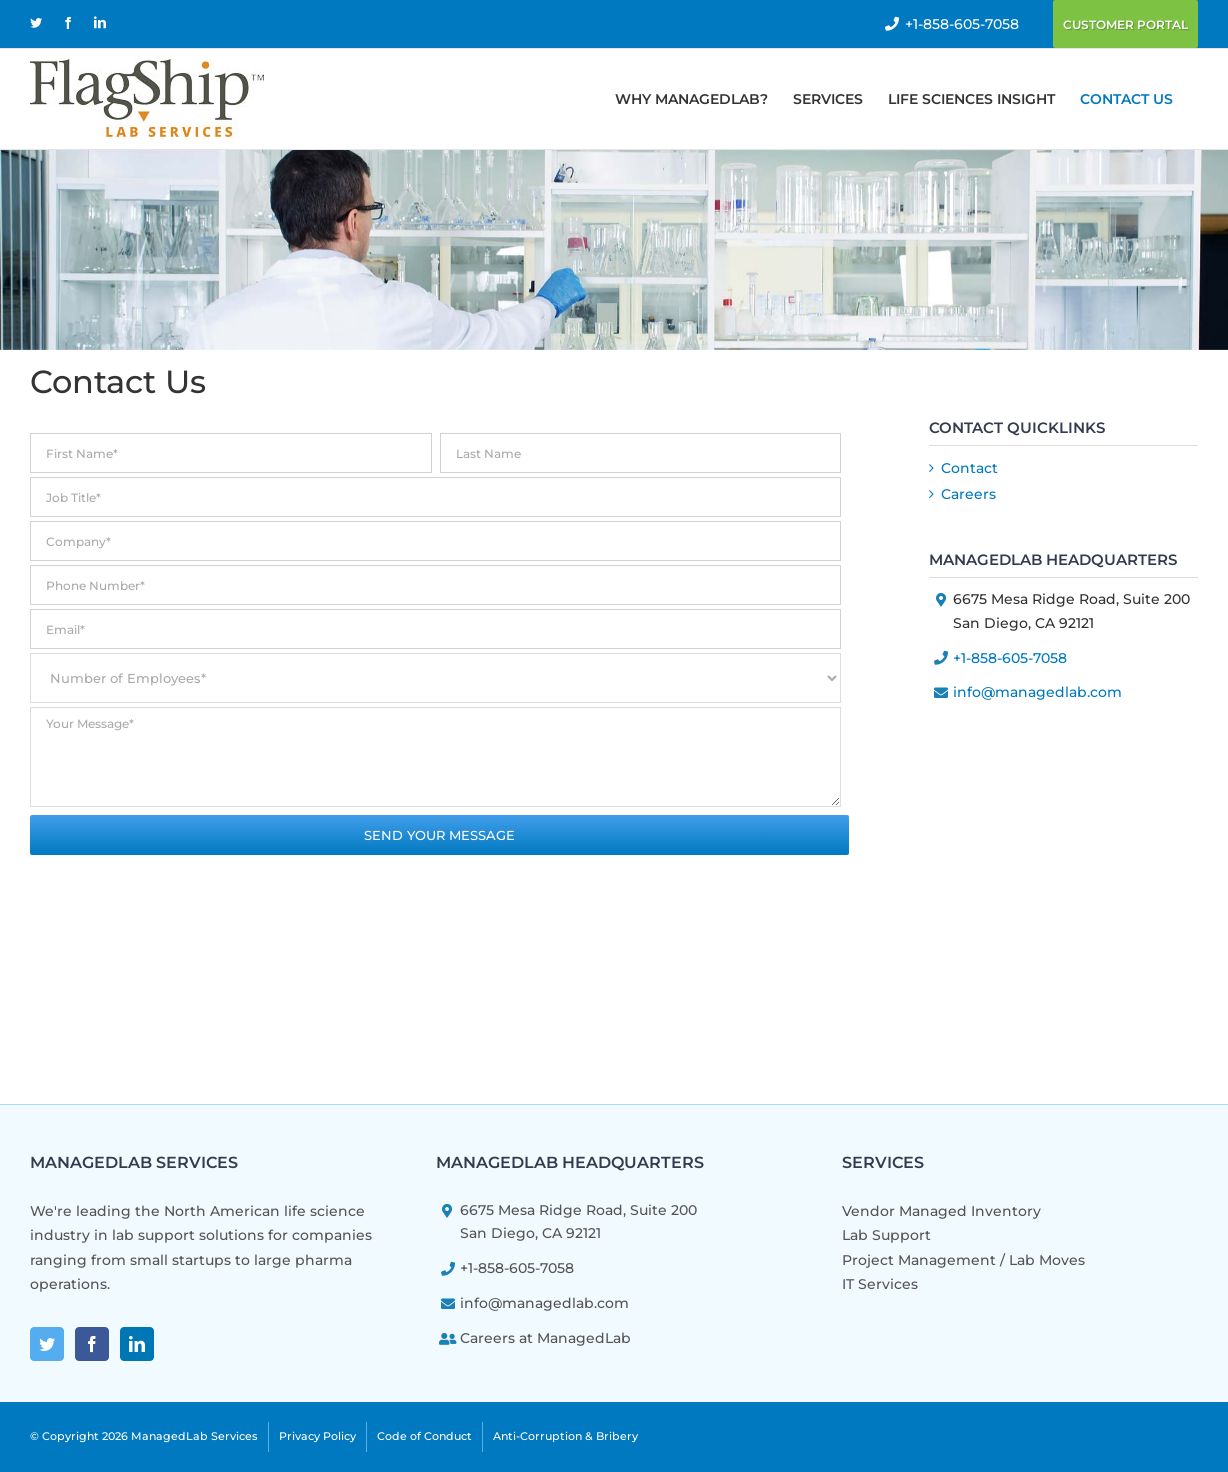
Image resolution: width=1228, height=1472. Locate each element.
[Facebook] (92, 1344)
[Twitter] (47, 1344)
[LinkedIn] (137, 1344)
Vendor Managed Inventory (941, 1211)
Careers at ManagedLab (545, 1338)
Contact (969, 468)
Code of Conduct (424, 1436)
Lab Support (886, 1235)
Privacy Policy (317, 1436)
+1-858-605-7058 (962, 24)
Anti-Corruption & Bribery (565, 1436)
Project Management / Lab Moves (963, 1260)
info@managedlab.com (1037, 692)
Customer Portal (1125, 24)
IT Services (880, 1284)
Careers (968, 494)
